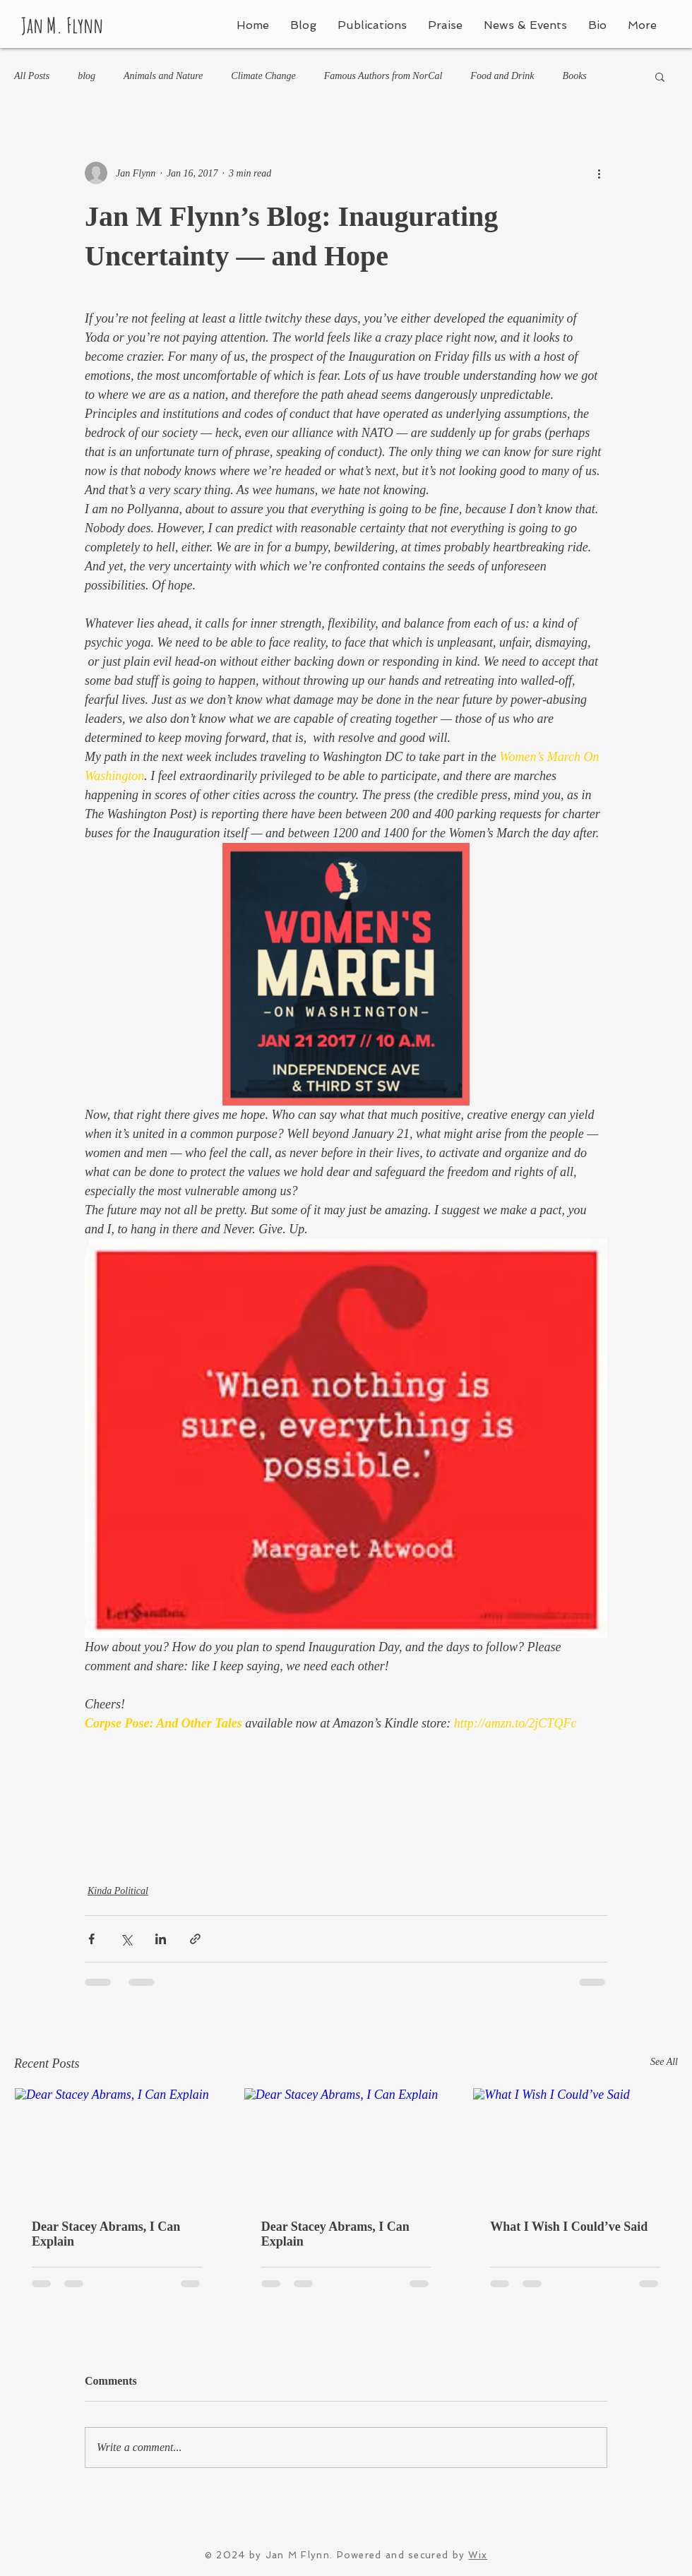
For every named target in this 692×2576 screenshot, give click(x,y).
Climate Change (263, 76)
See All (664, 2061)
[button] (660, 76)
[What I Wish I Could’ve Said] (575, 2145)
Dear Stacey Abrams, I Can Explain (106, 2233)
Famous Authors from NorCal (383, 76)
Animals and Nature (163, 76)
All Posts (31, 76)
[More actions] (598, 172)
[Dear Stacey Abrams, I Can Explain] (117, 2145)
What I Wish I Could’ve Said (569, 2226)
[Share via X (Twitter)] (126, 1939)
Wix (477, 2555)
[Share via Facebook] (91, 1939)
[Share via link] (195, 1939)
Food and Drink (502, 76)
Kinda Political (118, 1891)
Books (575, 76)
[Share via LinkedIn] (160, 1939)
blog (86, 76)
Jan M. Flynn (62, 25)
